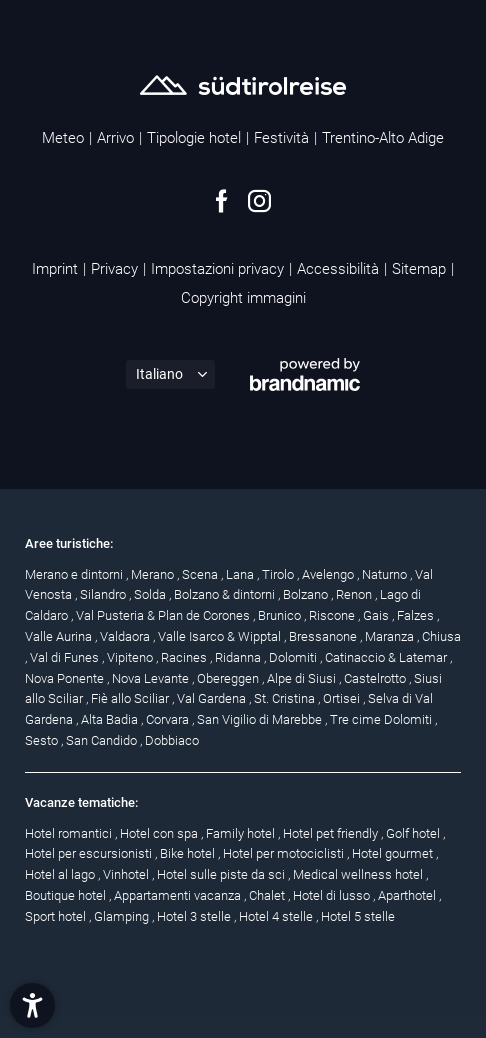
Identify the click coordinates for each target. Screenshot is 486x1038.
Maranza (391, 636)
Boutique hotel (67, 895)
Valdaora (126, 636)
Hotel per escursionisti (90, 853)
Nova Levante (152, 678)
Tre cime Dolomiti (382, 719)
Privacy (114, 269)
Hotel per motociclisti (285, 853)
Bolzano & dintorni (226, 594)
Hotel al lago (61, 874)
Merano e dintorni (75, 574)
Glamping (123, 916)
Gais (377, 615)
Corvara (169, 719)
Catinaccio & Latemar (387, 657)
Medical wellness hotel (359, 874)
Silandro (104, 594)
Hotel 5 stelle (358, 916)
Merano (154, 574)
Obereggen (229, 678)
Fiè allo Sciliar (131, 698)
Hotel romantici (70, 833)
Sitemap (419, 269)
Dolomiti (294, 657)
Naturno (386, 574)
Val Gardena (213, 698)
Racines (185, 657)
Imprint (55, 269)
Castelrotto (376, 678)
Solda (151, 594)
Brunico (281, 615)
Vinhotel (127, 874)
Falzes (417, 615)
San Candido (103, 740)
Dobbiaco (172, 740)
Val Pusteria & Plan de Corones (164, 615)
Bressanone (324, 636)
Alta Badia (111, 719)
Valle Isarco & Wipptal (221, 636)
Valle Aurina (60, 636)
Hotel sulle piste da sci (222, 874)
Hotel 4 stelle (277, 916)
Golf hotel (414, 833)
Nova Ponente (66, 678)
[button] (32, 1005)
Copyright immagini (243, 298)
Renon (355, 594)
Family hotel (242, 833)
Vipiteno (131, 657)
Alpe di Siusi (303, 678)
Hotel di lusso (333, 895)
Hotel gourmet (394, 853)
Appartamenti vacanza (179, 895)
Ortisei (343, 698)
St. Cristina (286, 698)
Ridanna (239, 657)
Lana (241, 574)
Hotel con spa (160, 833)
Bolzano (307, 594)
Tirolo (279, 574)
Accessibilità (338, 269)
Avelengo (329, 574)
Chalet (268, 895)
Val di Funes (66, 657)
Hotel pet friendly (332, 833)
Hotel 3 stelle (195, 916)
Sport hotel (57, 916)
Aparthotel (408, 895)
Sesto (43, 740)
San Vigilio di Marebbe (261, 719)
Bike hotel (189, 853)
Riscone (333, 615)
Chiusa (441, 636)
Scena (201, 574)
